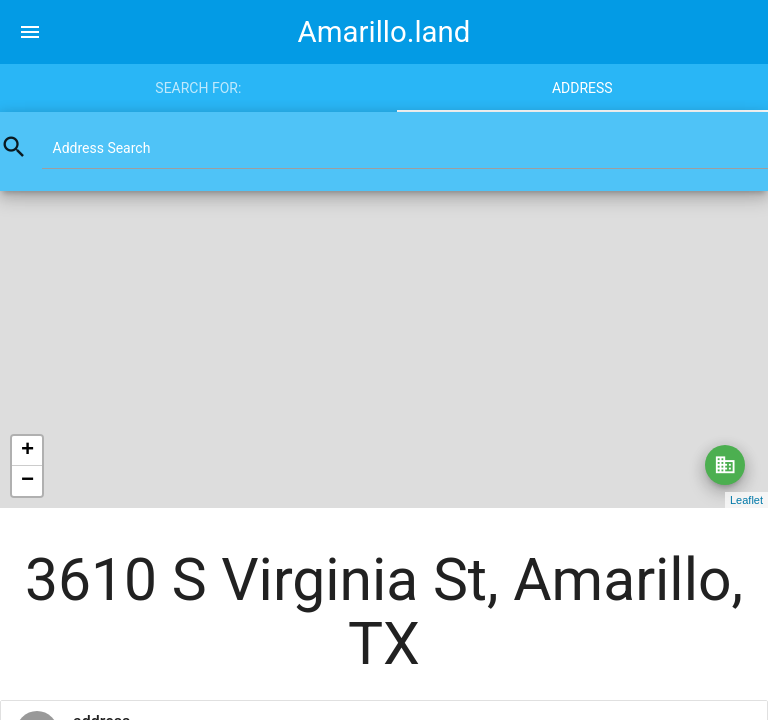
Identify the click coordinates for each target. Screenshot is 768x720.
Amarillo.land (384, 32)
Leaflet (746, 500)
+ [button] (27, 451)
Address (582, 88)
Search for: (198, 88)
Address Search (102, 148)
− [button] (27, 481)
